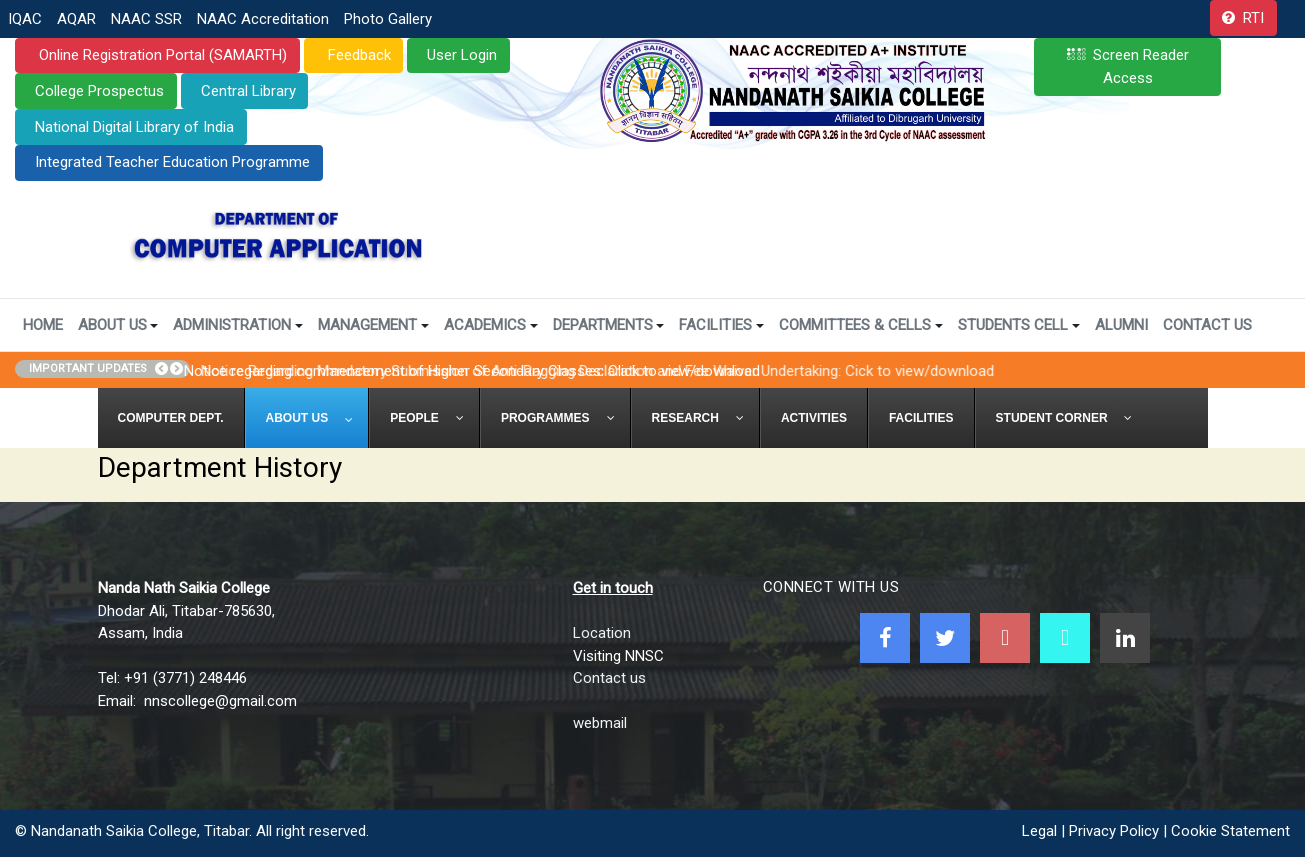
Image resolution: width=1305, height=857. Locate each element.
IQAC (25, 19)
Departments (609, 325)
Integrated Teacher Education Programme (172, 162)
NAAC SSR (146, 19)
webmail (600, 723)
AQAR (76, 19)
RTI (1253, 18)
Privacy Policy (1114, 831)
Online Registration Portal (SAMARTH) (161, 55)
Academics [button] (491, 325)
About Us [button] (118, 325)
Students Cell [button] (1019, 325)
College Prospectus (99, 91)
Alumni (1121, 325)
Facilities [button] (721, 325)
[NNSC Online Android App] (1065, 638)
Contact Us (1207, 325)
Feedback (357, 55)
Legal (1039, 831)
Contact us (609, 678)
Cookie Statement (1230, 831)
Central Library (248, 91)
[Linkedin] (1125, 638)
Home (43, 325)
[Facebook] (885, 638)
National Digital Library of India (134, 127)
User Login (462, 55)
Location (602, 633)
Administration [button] (238, 325)
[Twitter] (945, 638)
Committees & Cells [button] (861, 325)
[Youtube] (1005, 638)
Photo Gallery (388, 19)
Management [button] (373, 325)
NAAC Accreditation (263, 19)
